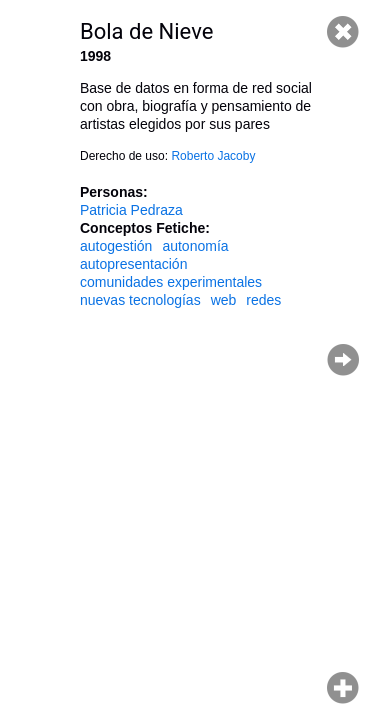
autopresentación (133, 264)
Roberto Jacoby (213, 156)
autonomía (195, 246)
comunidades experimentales (171, 282)
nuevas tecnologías (140, 300)
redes (263, 300)
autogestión (116, 246)
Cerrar (343, 32)
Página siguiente (343, 360)
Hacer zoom (343, 688)
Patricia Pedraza (131, 210)
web (224, 300)
